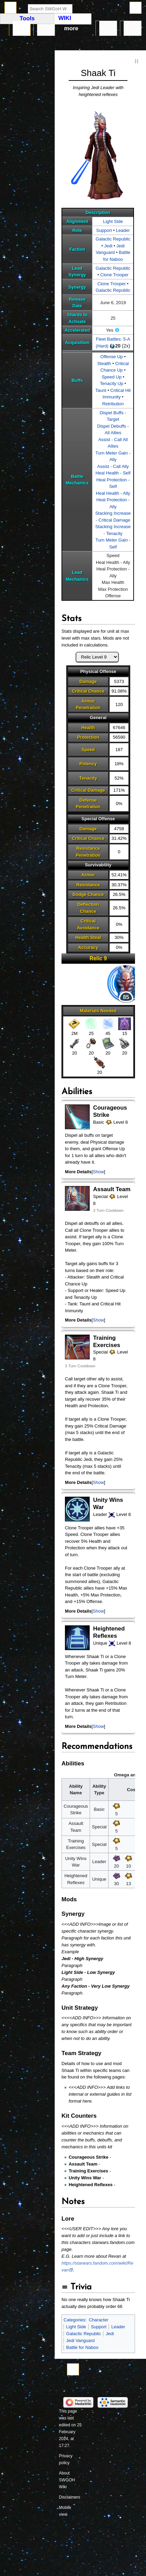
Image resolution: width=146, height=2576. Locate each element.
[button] (98, 1171)
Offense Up (111, 356)
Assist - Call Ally (113, 466)
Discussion (46, 29)
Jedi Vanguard (80, 2340)
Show (98, 1171)
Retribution (113, 403)
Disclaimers (69, 2497)
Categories (74, 2319)
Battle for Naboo (82, 2347)
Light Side (113, 221)
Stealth (104, 363)
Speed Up (112, 377)
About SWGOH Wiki (67, 2480)
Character (98, 2319)
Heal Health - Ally (113, 493)
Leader (123, 230)
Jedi (108, 245)
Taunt (100, 390)
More (71, 28)
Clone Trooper (114, 274)
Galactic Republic (113, 239)
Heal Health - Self (113, 472)
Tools (132, 29)
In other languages (108, 29)
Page (21, 29)
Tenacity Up (111, 383)
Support (104, 230)
